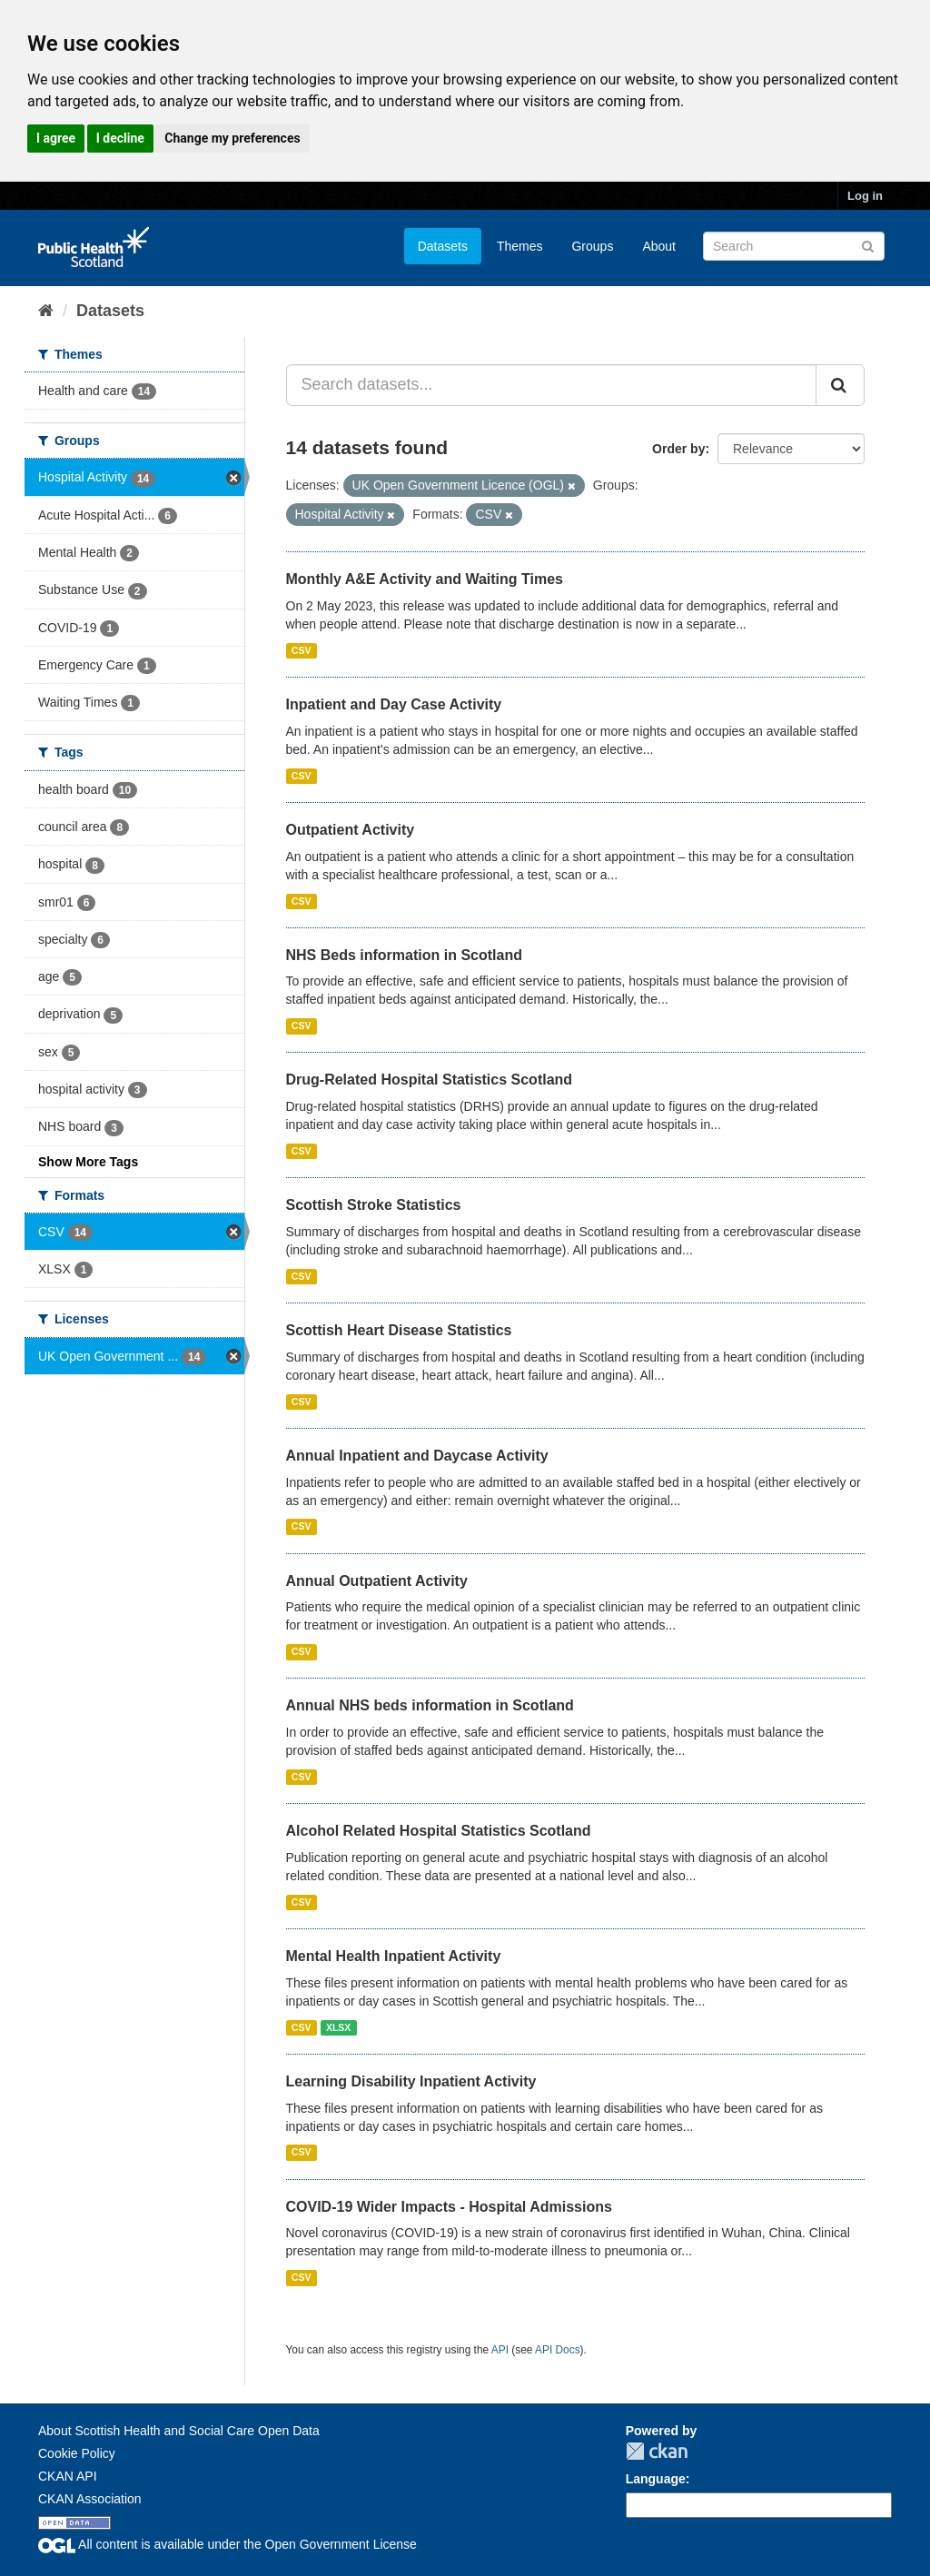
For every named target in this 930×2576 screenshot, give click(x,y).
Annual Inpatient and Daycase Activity (417, 1455)
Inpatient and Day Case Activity (394, 704)
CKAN (657, 2451)
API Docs (557, 2349)
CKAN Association (90, 2499)
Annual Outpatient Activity (377, 1581)
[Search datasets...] (551, 385)
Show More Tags (88, 1161)
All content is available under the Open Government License (227, 2544)
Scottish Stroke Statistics (373, 1205)
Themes (520, 246)
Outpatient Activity (350, 829)
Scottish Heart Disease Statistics (399, 1330)
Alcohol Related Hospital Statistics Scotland (438, 1830)
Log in (865, 196)
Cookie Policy (76, 2453)
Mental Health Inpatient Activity (393, 1956)
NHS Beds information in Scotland (404, 955)
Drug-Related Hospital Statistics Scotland (429, 1079)
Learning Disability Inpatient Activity (411, 2081)
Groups (592, 246)
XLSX (338, 2027)
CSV (302, 650)
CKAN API (67, 2476)
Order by (678, 448)
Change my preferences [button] (232, 138)
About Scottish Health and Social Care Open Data (179, 2430)
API (500, 2349)
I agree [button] (55, 138)
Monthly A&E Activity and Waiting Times (425, 579)
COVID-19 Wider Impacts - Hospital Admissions (449, 2206)
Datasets (443, 246)
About (659, 246)
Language (656, 2479)
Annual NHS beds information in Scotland (430, 1705)
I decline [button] (120, 138)
